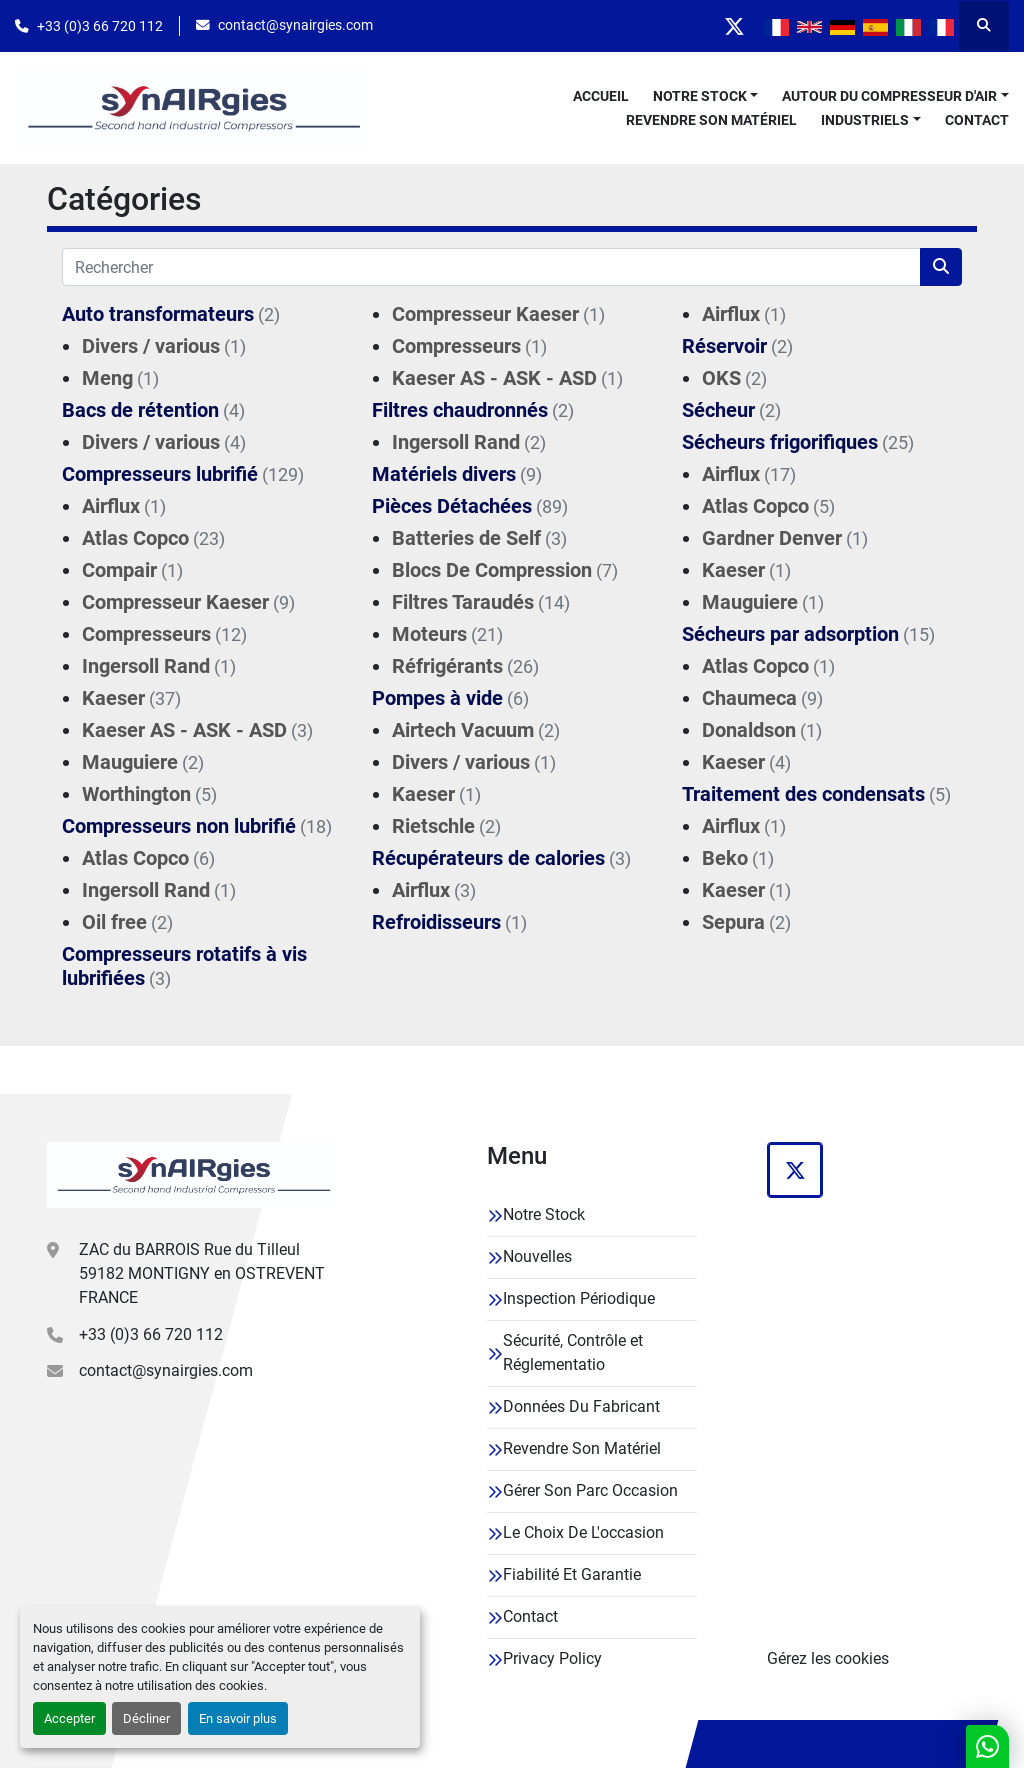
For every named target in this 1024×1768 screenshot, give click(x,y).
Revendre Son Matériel (711, 120)
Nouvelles (537, 1256)
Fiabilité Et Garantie (572, 1574)
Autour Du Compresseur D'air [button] (889, 96)
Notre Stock (700, 96)
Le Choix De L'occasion (583, 1532)
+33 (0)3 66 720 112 (100, 26)
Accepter (69, 1718)
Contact (977, 120)
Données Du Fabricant (581, 1406)
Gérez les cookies (828, 1658)
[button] (706, 96)
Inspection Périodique (579, 1298)
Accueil (601, 96)
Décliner (146, 1718)
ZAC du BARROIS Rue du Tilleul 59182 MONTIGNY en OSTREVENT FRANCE (202, 1273)
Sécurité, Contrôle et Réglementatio (573, 1352)
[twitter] (734, 26)
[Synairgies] (192, 1175)
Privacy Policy (552, 1658)
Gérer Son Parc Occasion (590, 1490)
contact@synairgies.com (295, 25)
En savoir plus (238, 1718)
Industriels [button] (865, 120)
